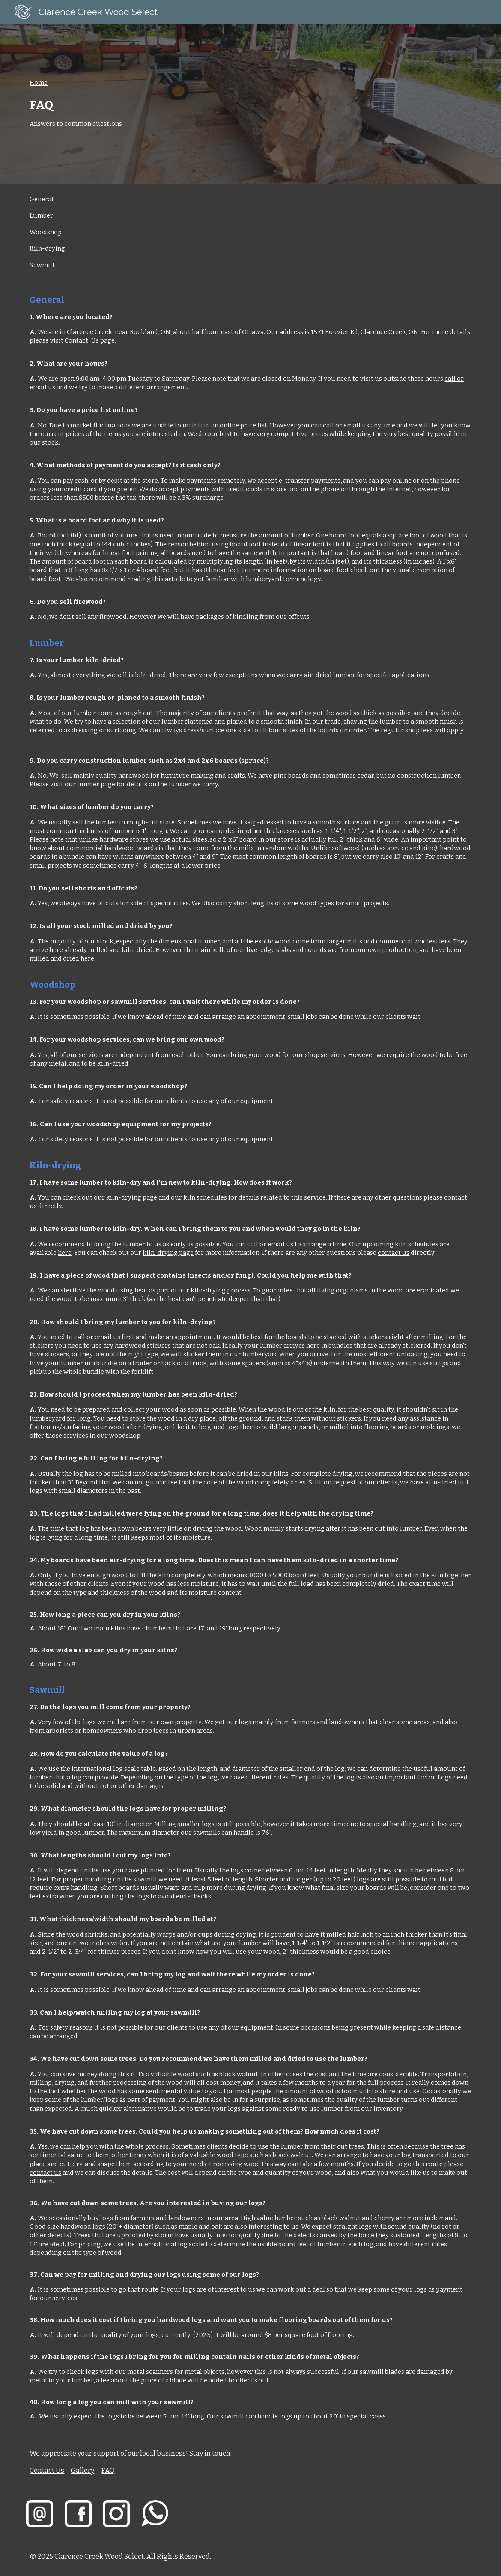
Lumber (41, 215)
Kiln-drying (47, 248)
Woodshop (46, 232)
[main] (250, 104)
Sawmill (42, 265)
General (42, 199)
